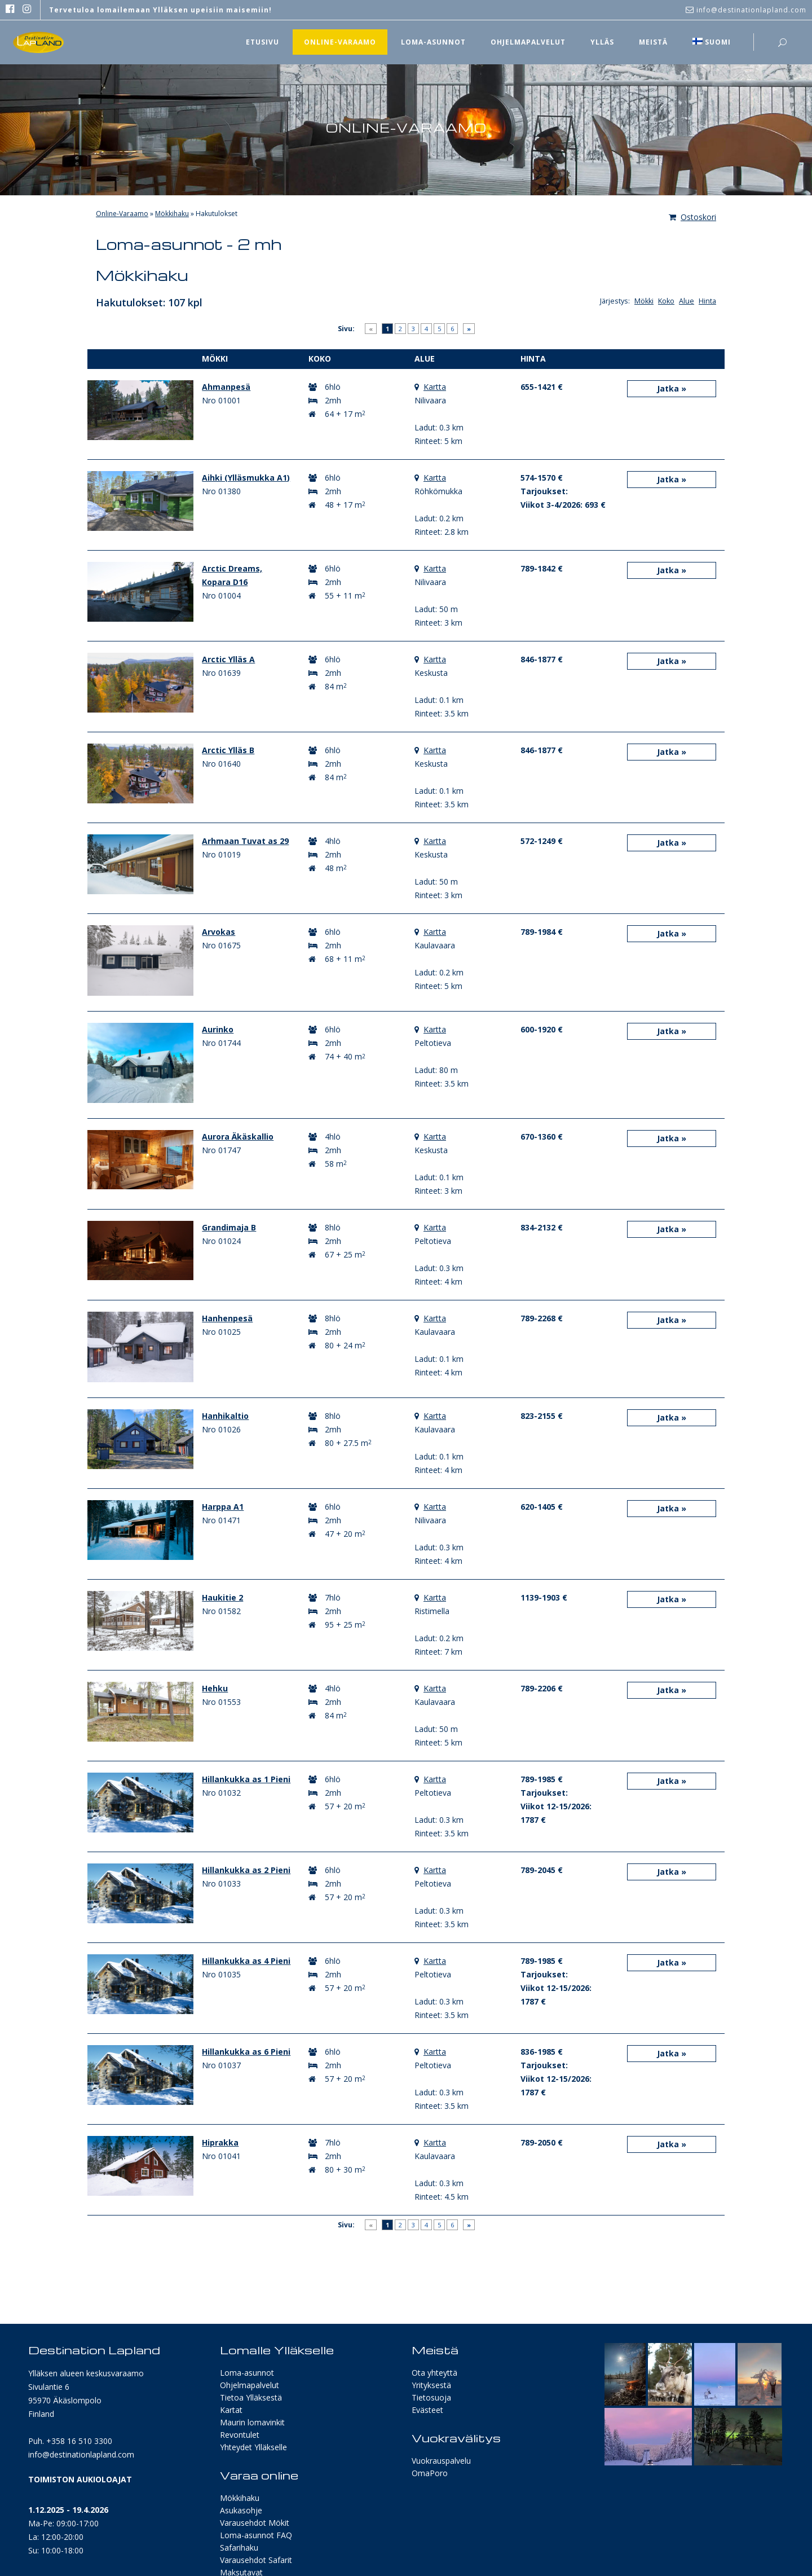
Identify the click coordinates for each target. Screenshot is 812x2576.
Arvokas (218, 931)
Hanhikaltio (225, 1415)
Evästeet (427, 2409)
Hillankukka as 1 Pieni (246, 1779)
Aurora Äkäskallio (237, 1136)
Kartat (231, 2409)
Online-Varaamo (122, 213)
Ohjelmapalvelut (249, 2385)
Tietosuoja (431, 2397)
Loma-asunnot (247, 2372)
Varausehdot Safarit (256, 2560)
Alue (686, 301)
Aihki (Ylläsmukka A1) (246, 477)
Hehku (215, 1688)
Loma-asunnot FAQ (256, 2535)
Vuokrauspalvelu (441, 2460)
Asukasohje (241, 2510)
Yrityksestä (431, 2385)
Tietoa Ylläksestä (251, 2397)
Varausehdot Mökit (254, 2522)
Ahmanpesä (226, 386)
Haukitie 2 (222, 1597)
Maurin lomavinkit (252, 2422)
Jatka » (671, 388)
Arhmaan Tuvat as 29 (245, 841)
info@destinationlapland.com (81, 2454)
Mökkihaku (172, 213)
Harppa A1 (223, 1506)
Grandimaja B (229, 1227)
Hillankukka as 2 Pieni (246, 1870)
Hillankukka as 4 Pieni (246, 1960)
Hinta (707, 301)
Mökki (644, 301)
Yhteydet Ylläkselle (253, 2447)
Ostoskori (692, 217)
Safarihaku (239, 2547)
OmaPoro (430, 2473)
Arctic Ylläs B (228, 750)
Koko (666, 301)
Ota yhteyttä (434, 2372)
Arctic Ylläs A (228, 659)
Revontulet (239, 2434)
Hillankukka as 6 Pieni (246, 2051)
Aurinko (217, 1029)
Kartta (434, 386)
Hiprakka (220, 2142)
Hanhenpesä (227, 1318)
